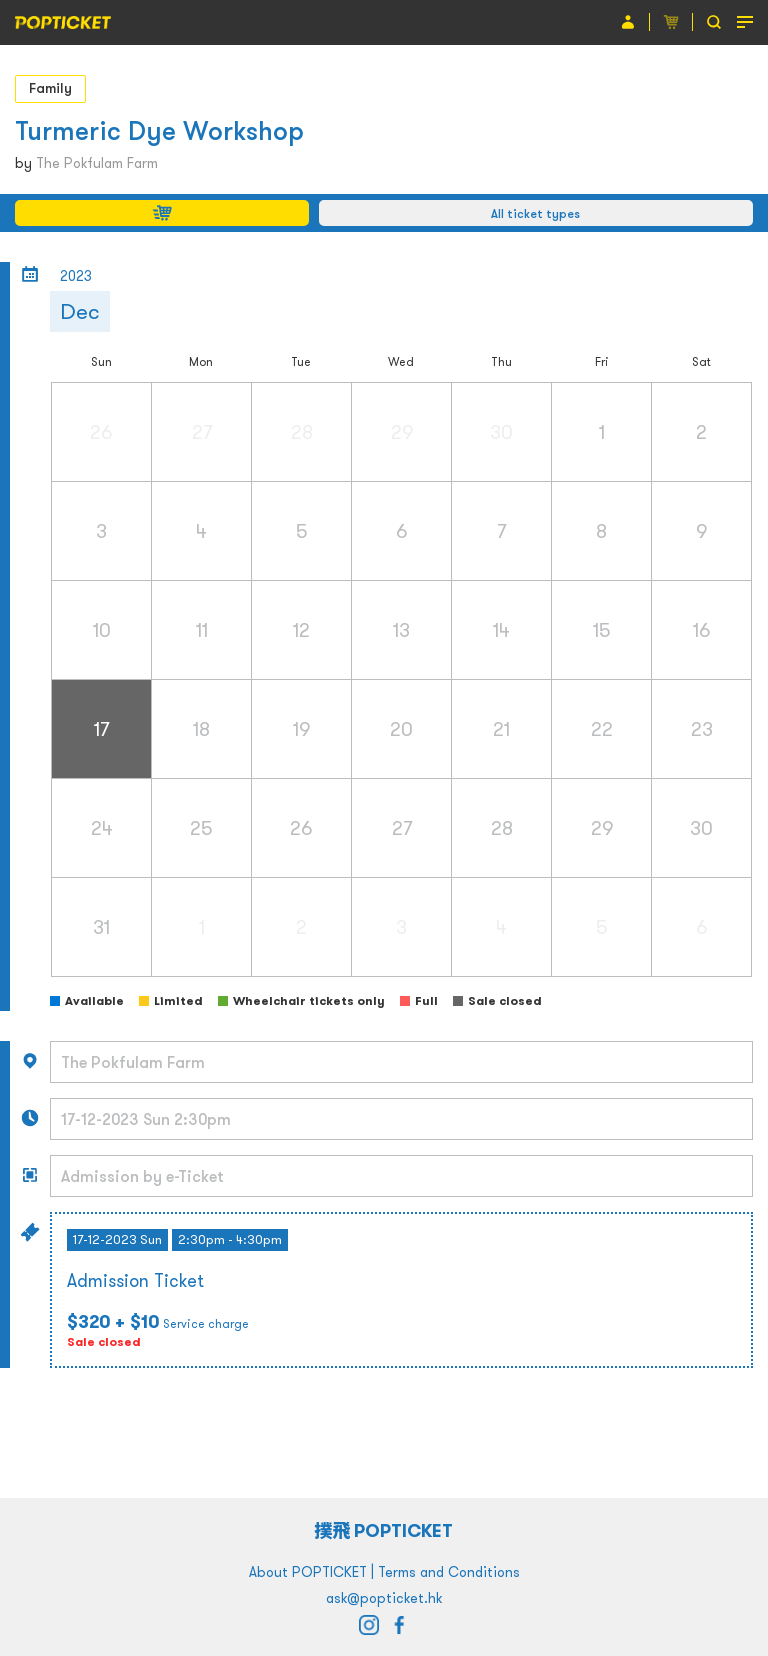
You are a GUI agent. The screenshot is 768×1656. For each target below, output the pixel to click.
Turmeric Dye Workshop (159, 130)
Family (50, 88)
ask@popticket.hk (384, 1598)
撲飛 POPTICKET (384, 1530)
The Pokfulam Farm (97, 163)
